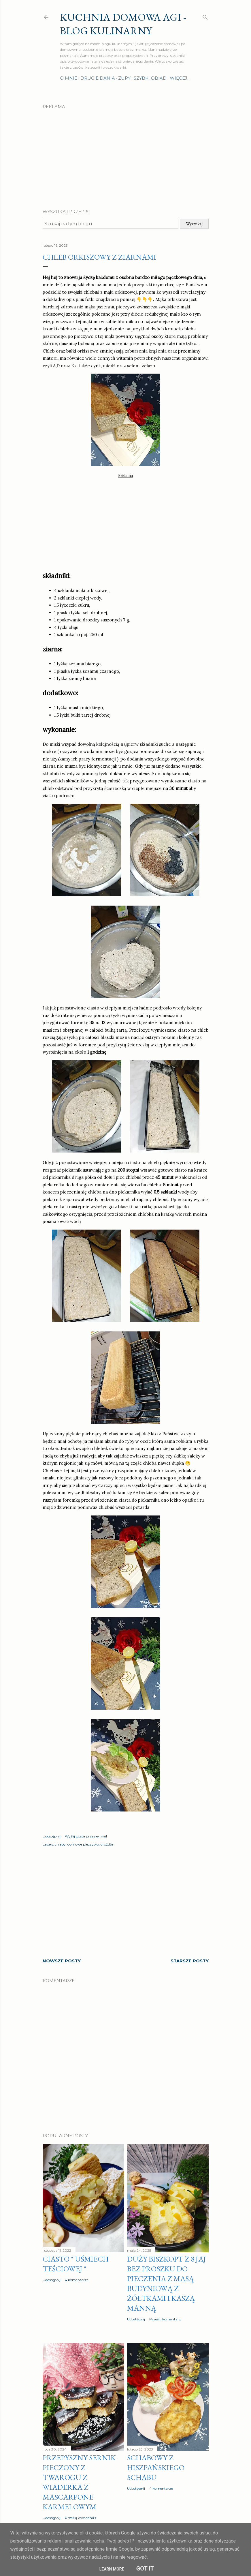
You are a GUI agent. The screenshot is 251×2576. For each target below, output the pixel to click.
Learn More (111, 2569)
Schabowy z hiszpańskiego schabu (155, 2467)
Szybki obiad (150, 78)
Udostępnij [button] (52, 1836)
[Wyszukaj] (205, 16)
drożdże (107, 1844)
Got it (145, 2568)
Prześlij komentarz (165, 2319)
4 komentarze (76, 2280)
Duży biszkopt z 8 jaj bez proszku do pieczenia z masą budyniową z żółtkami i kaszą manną (166, 2283)
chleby (60, 1844)
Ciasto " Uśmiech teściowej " (76, 2264)
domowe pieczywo (83, 1844)
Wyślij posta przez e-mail (86, 1836)
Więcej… (180, 78)
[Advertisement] (126, 154)
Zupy (124, 78)
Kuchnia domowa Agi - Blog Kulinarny (123, 24)
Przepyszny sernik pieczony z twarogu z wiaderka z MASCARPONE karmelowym (79, 2482)
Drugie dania (97, 78)
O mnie (68, 78)
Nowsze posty (62, 1961)
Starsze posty (190, 1961)
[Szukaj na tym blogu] (110, 224)
